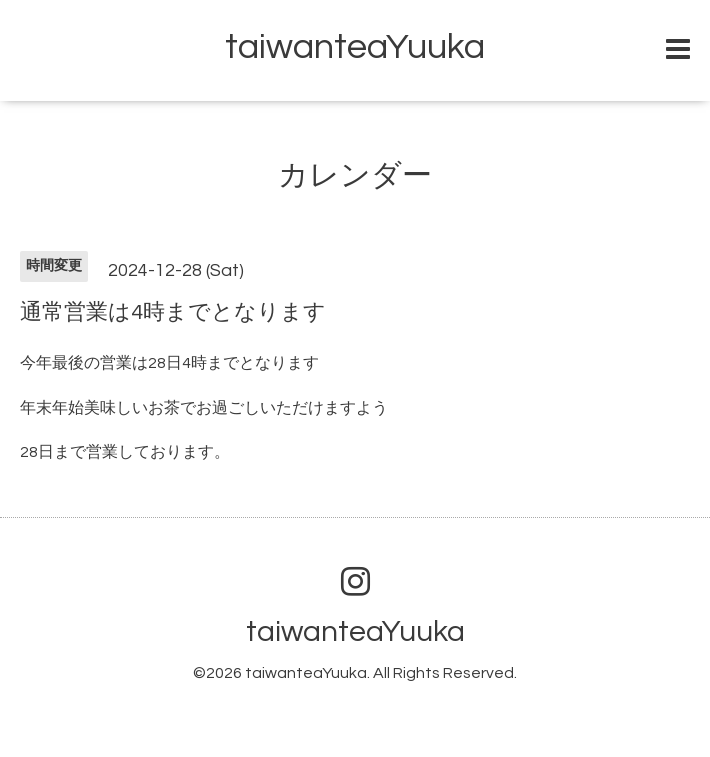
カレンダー (355, 175)
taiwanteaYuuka (355, 47)
